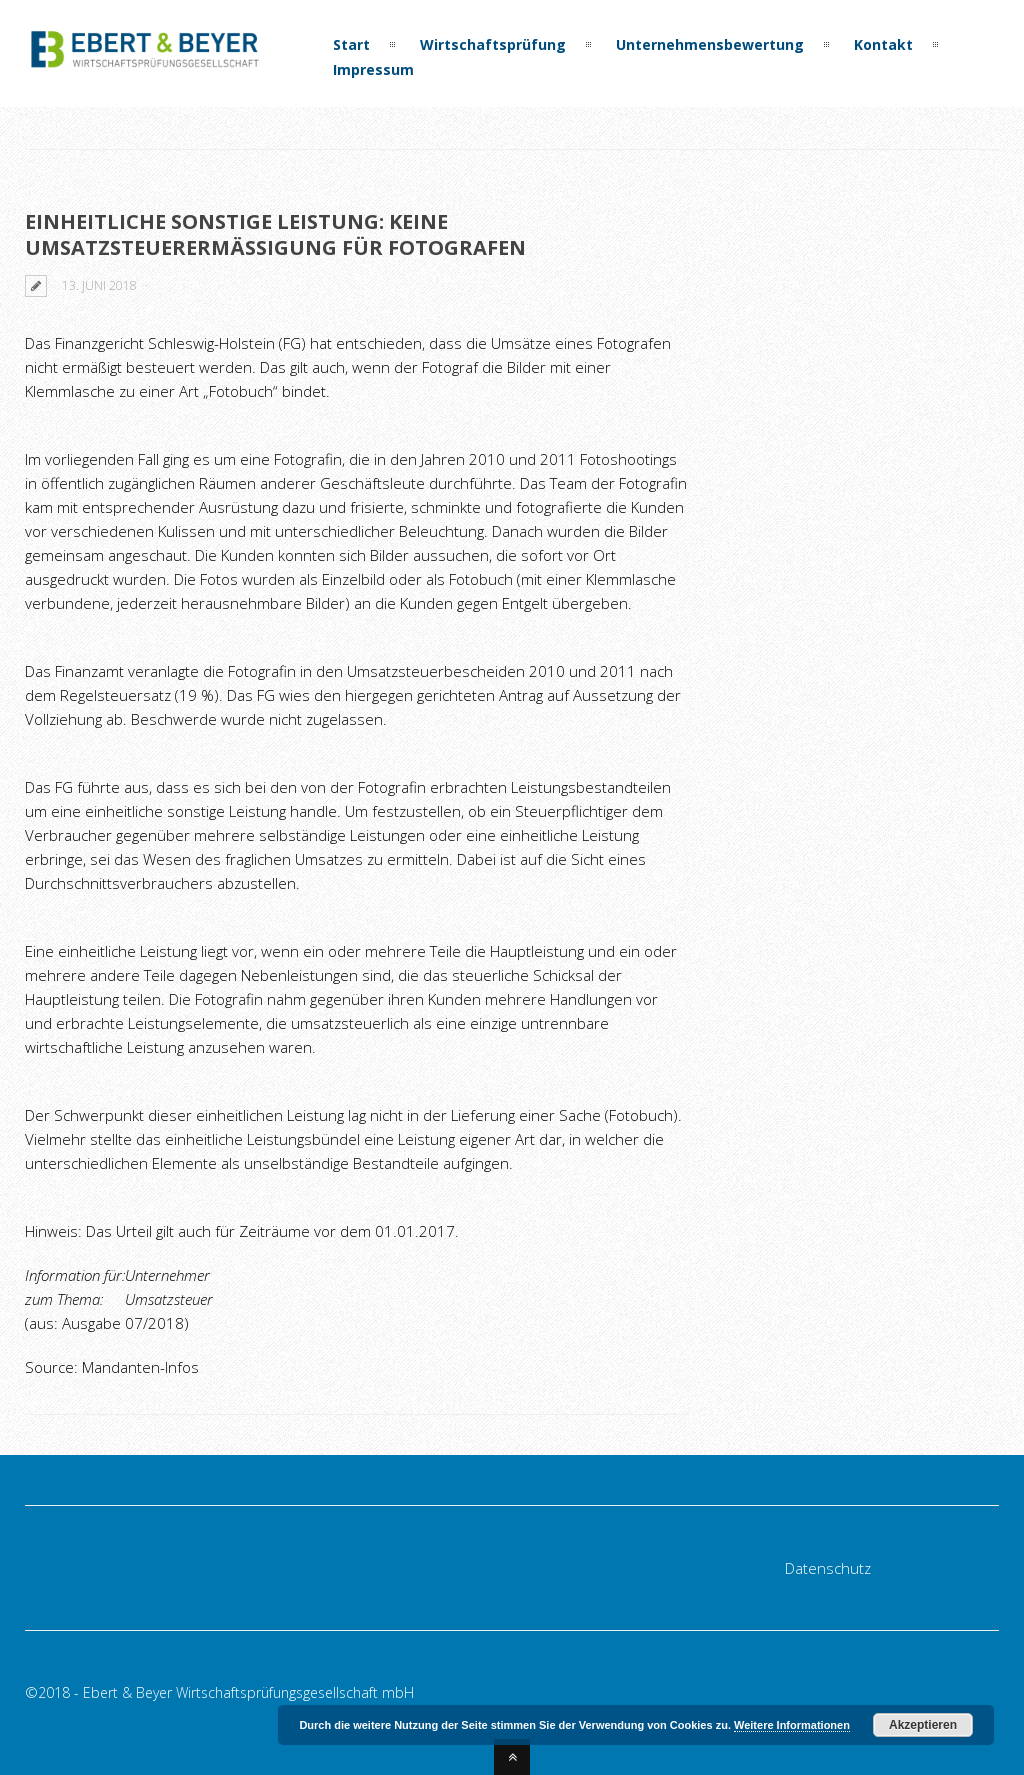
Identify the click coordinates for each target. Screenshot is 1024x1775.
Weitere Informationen (792, 1725)
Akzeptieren (923, 1725)
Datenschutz (828, 1568)
